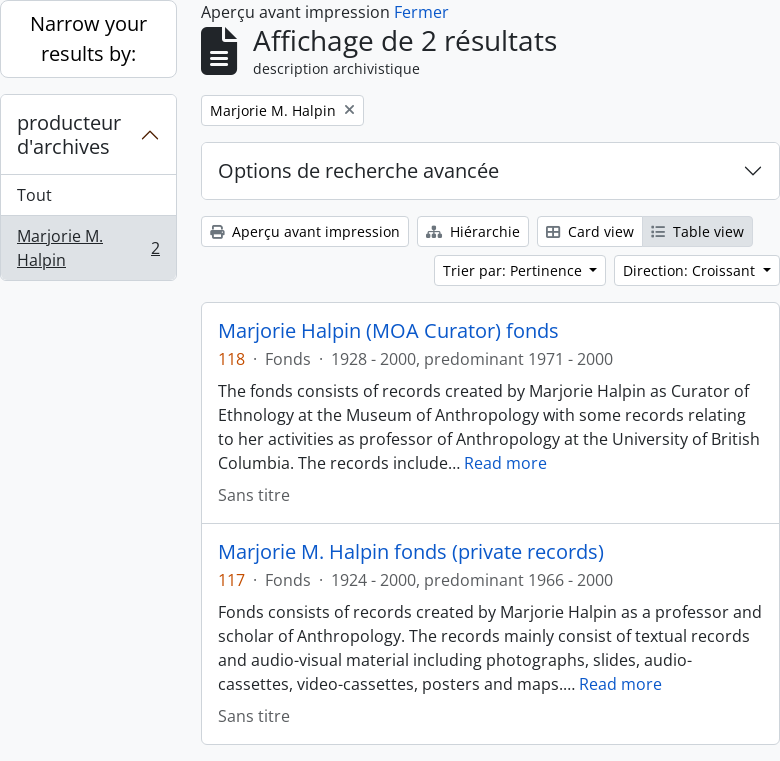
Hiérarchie (473, 231)
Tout (34, 195)
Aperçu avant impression (305, 231)
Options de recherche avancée (358, 170)
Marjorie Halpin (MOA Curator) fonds (388, 331)
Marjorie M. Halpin (88, 248)
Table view (697, 231)
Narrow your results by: (88, 38)
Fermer (421, 12)
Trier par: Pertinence (514, 270)
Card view (590, 231)
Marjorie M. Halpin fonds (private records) (411, 552)
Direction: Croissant (691, 270)
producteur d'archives (69, 134)
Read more (505, 463)
